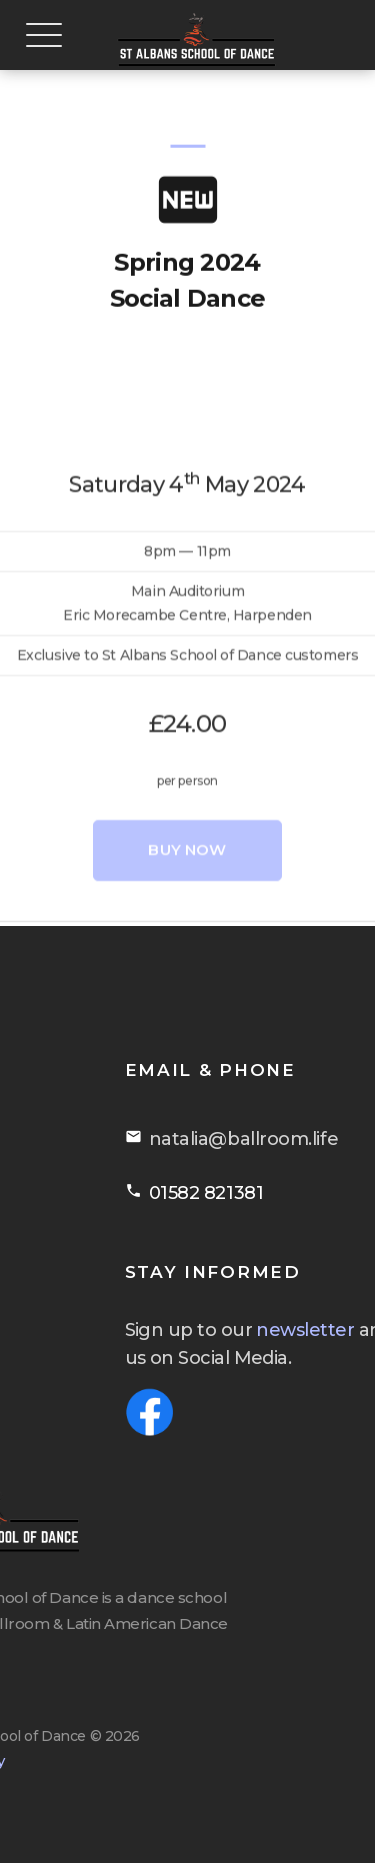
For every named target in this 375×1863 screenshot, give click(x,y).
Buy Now (187, 924)
